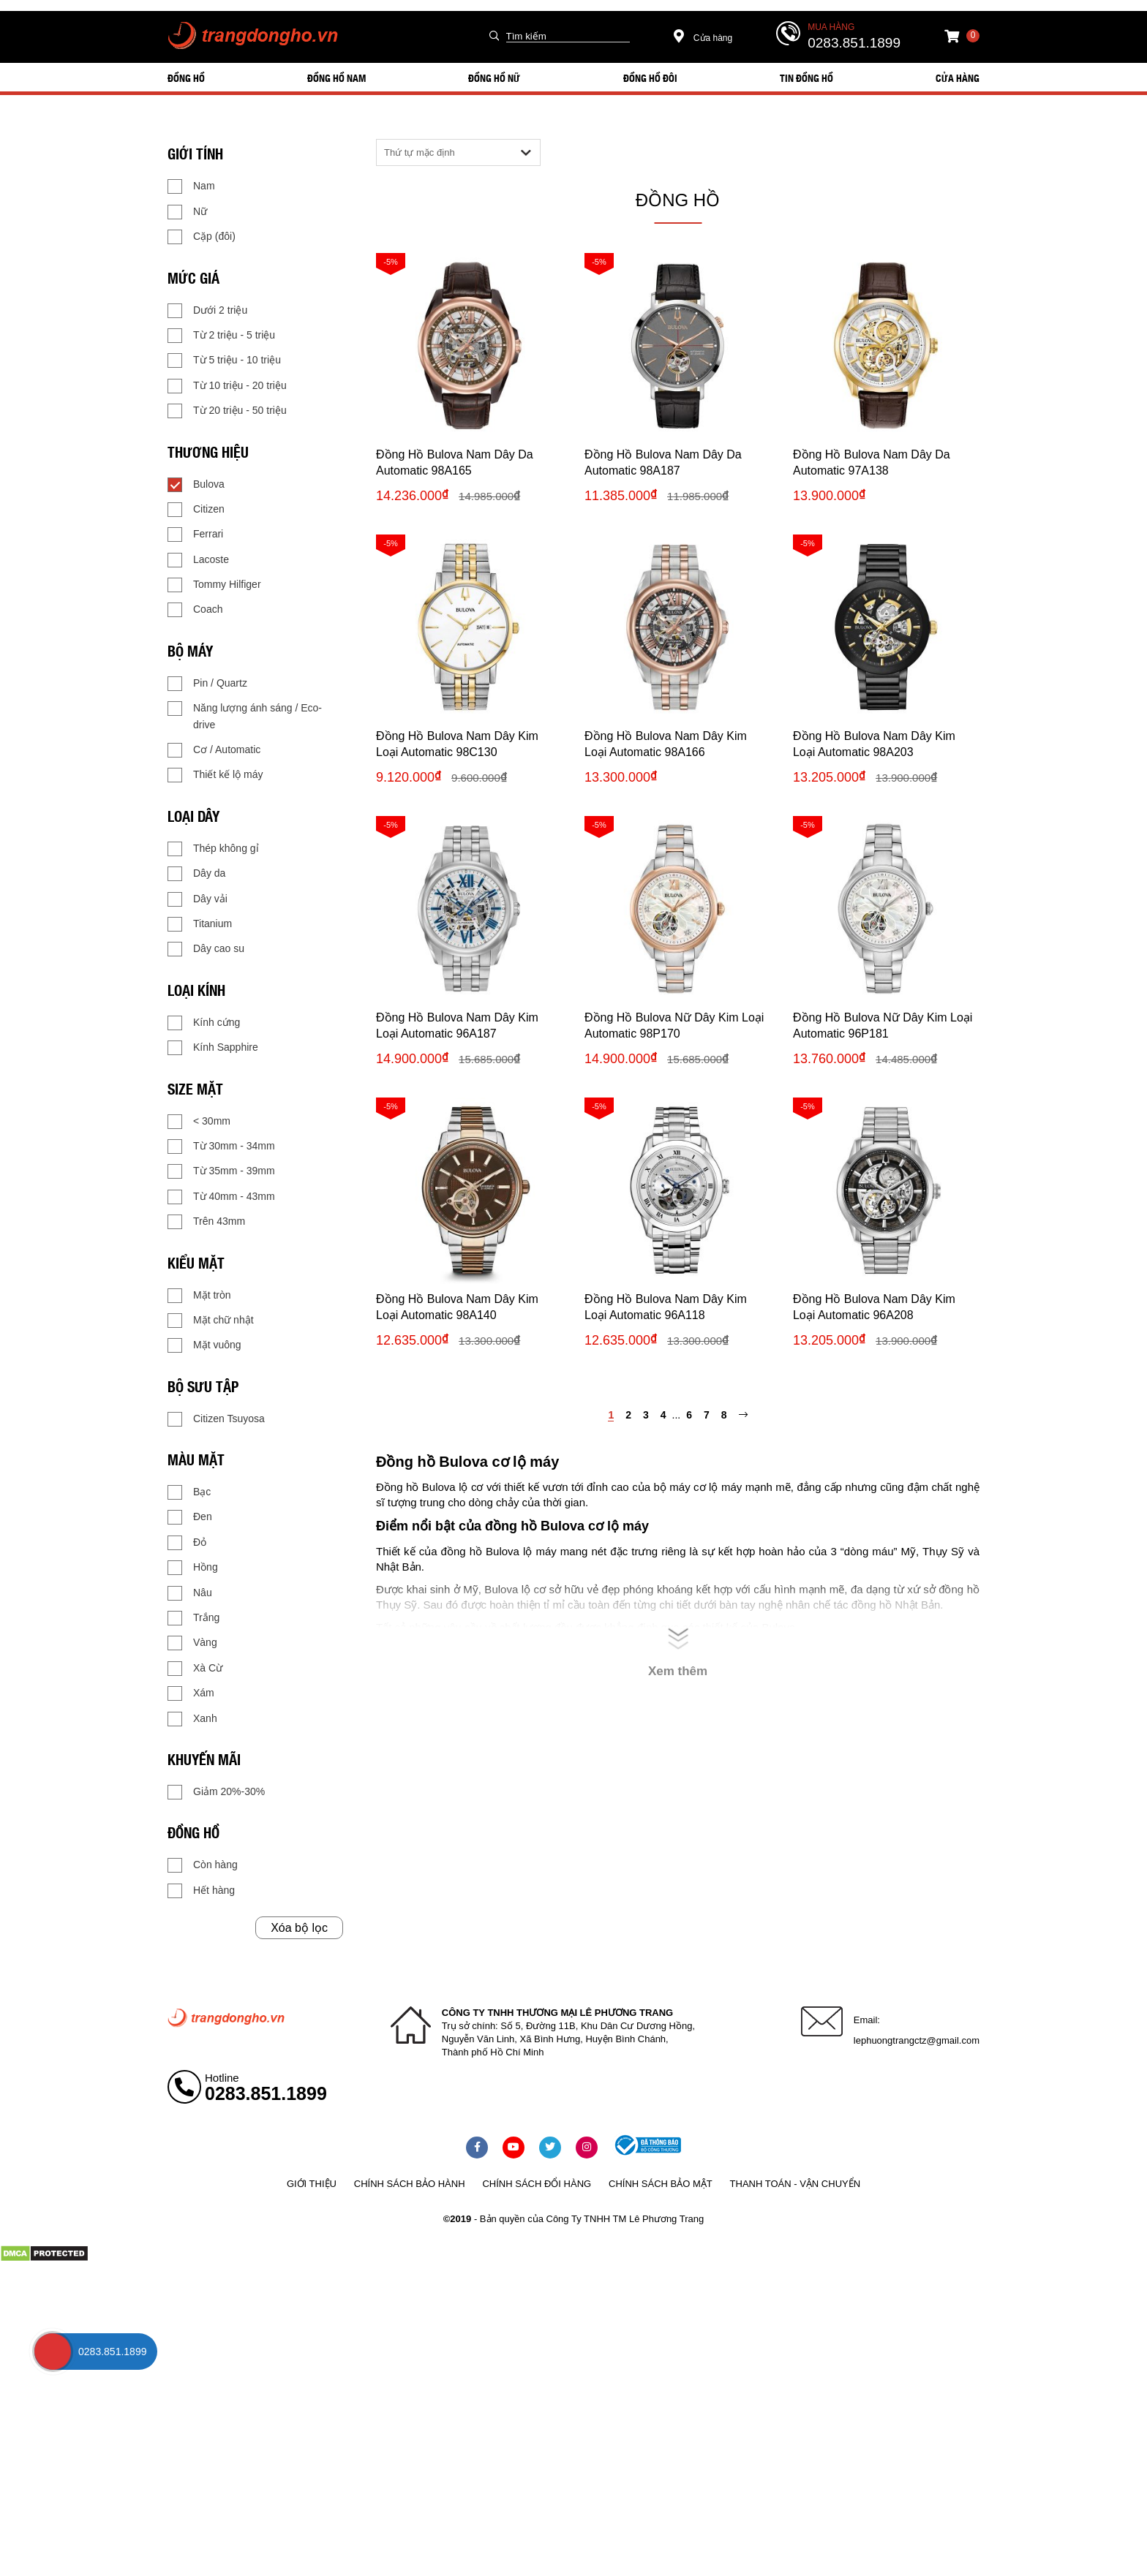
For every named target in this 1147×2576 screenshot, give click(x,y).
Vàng (192, 1643)
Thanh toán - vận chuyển (795, 2183)
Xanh (192, 1719)
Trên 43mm (206, 1222)
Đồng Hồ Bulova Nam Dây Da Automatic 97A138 (871, 462)
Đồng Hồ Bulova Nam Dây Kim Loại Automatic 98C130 (457, 744)
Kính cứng (204, 1023)
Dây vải (197, 899)
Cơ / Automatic (214, 750)
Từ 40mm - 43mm (221, 1197)
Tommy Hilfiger (214, 585)
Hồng (193, 1567)
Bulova (196, 484)
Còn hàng (203, 1865)
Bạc (189, 1492)
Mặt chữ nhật (211, 1320)
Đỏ (187, 1543)
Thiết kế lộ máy (215, 775)
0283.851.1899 (854, 42)
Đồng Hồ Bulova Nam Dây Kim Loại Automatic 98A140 (457, 1307)
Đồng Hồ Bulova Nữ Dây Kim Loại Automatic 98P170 (674, 1025)
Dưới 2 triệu (207, 310)
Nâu (190, 1593)
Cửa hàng (703, 38)
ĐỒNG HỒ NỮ (494, 77)
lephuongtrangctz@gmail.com (916, 2040)
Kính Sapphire (213, 1047)
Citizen (196, 509)
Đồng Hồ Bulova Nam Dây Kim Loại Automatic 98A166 (665, 744)
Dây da (196, 873)
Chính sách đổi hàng (536, 2183)
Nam (191, 186)
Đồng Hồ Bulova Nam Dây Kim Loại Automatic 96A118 (665, 1307)
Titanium (200, 924)
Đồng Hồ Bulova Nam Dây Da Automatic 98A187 (663, 462)
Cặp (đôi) (202, 237)
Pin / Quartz (207, 683)
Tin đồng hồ (806, 77)
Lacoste (198, 560)
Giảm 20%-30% (216, 1792)
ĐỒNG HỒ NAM (336, 77)
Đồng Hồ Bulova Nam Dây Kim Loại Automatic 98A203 (874, 744)
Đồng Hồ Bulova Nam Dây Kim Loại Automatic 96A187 (457, 1025)
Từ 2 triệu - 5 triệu (221, 335)
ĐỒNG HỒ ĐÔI (650, 77)
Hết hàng (201, 1891)
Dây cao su (206, 949)
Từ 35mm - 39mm (221, 1171)
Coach (195, 610)
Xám (191, 1693)
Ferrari (195, 534)
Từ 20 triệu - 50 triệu (227, 411)
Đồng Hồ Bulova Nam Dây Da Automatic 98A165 (454, 462)
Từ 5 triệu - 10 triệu (224, 360)
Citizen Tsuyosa (216, 1419)
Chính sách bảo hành (409, 2183)
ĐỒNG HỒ (186, 77)
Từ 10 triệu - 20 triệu (227, 386)
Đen (190, 1517)
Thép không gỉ (213, 849)
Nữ (187, 212)
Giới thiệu (311, 2183)
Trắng (193, 1618)
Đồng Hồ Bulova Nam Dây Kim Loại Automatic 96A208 (874, 1307)
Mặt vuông (204, 1345)
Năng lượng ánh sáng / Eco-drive (245, 715)
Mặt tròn (199, 1295)
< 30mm (199, 1121)
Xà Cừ (195, 1668)
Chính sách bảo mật (660, 2183)
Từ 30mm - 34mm (221, 1146)
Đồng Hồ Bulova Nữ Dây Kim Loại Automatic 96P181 (882, 1025)
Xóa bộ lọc (299, 1928)
